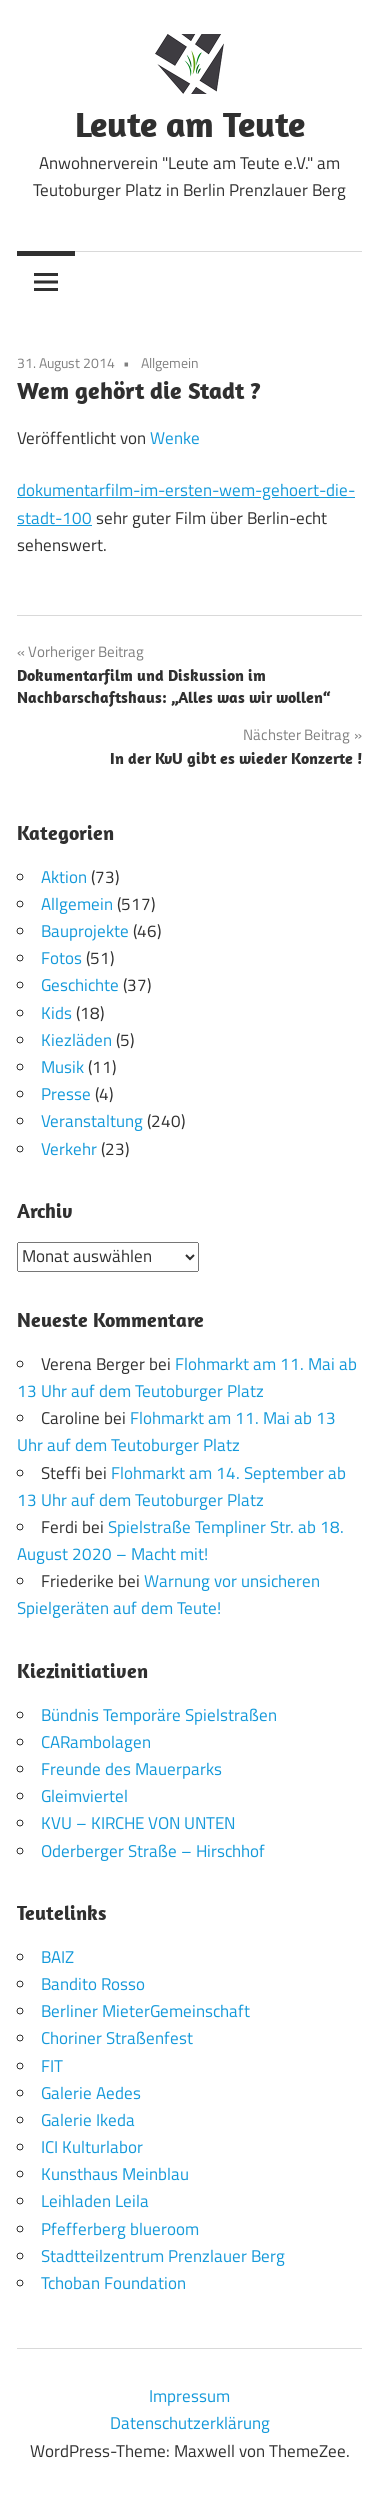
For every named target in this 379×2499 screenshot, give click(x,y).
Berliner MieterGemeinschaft (145, 2011)
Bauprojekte (85, 931)
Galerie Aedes (91, 2093)
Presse (66, 1094)
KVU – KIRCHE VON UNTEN (138, 1823)
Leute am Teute (190, 123)
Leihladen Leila (95, 2201)
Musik (62, 1067)
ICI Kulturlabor (92, 2147)
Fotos (61, 958)
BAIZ (57, 1957)
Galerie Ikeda (88, 2120)
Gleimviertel (84, 1796)
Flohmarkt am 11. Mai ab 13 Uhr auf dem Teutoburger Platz (187, 1377)
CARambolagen (96, 1742)
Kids (56, 1013)
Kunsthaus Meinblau (115, 2174)
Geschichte (80, 985)
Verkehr (69, 1149)
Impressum (189, 2396)
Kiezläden (76, 1040)
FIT (52, 2066)
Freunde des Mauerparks (131, 1769)
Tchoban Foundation (113, 2283)
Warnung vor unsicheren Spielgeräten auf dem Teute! (168, 1594)
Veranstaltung (92, 1121)
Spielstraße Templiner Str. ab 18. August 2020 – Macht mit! (180, 1540)
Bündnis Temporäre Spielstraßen (159, 1715)
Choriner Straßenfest (117, 2038)
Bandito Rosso (93, 1984)
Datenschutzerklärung (190, 2423)
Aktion (64, 877)
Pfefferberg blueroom (120, 2229)
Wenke (175, 438)
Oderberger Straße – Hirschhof (153, 1851)
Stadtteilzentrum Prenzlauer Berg (163, 2256)
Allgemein (170, 362)
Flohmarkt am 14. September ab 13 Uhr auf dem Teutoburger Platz (181, 1486)
